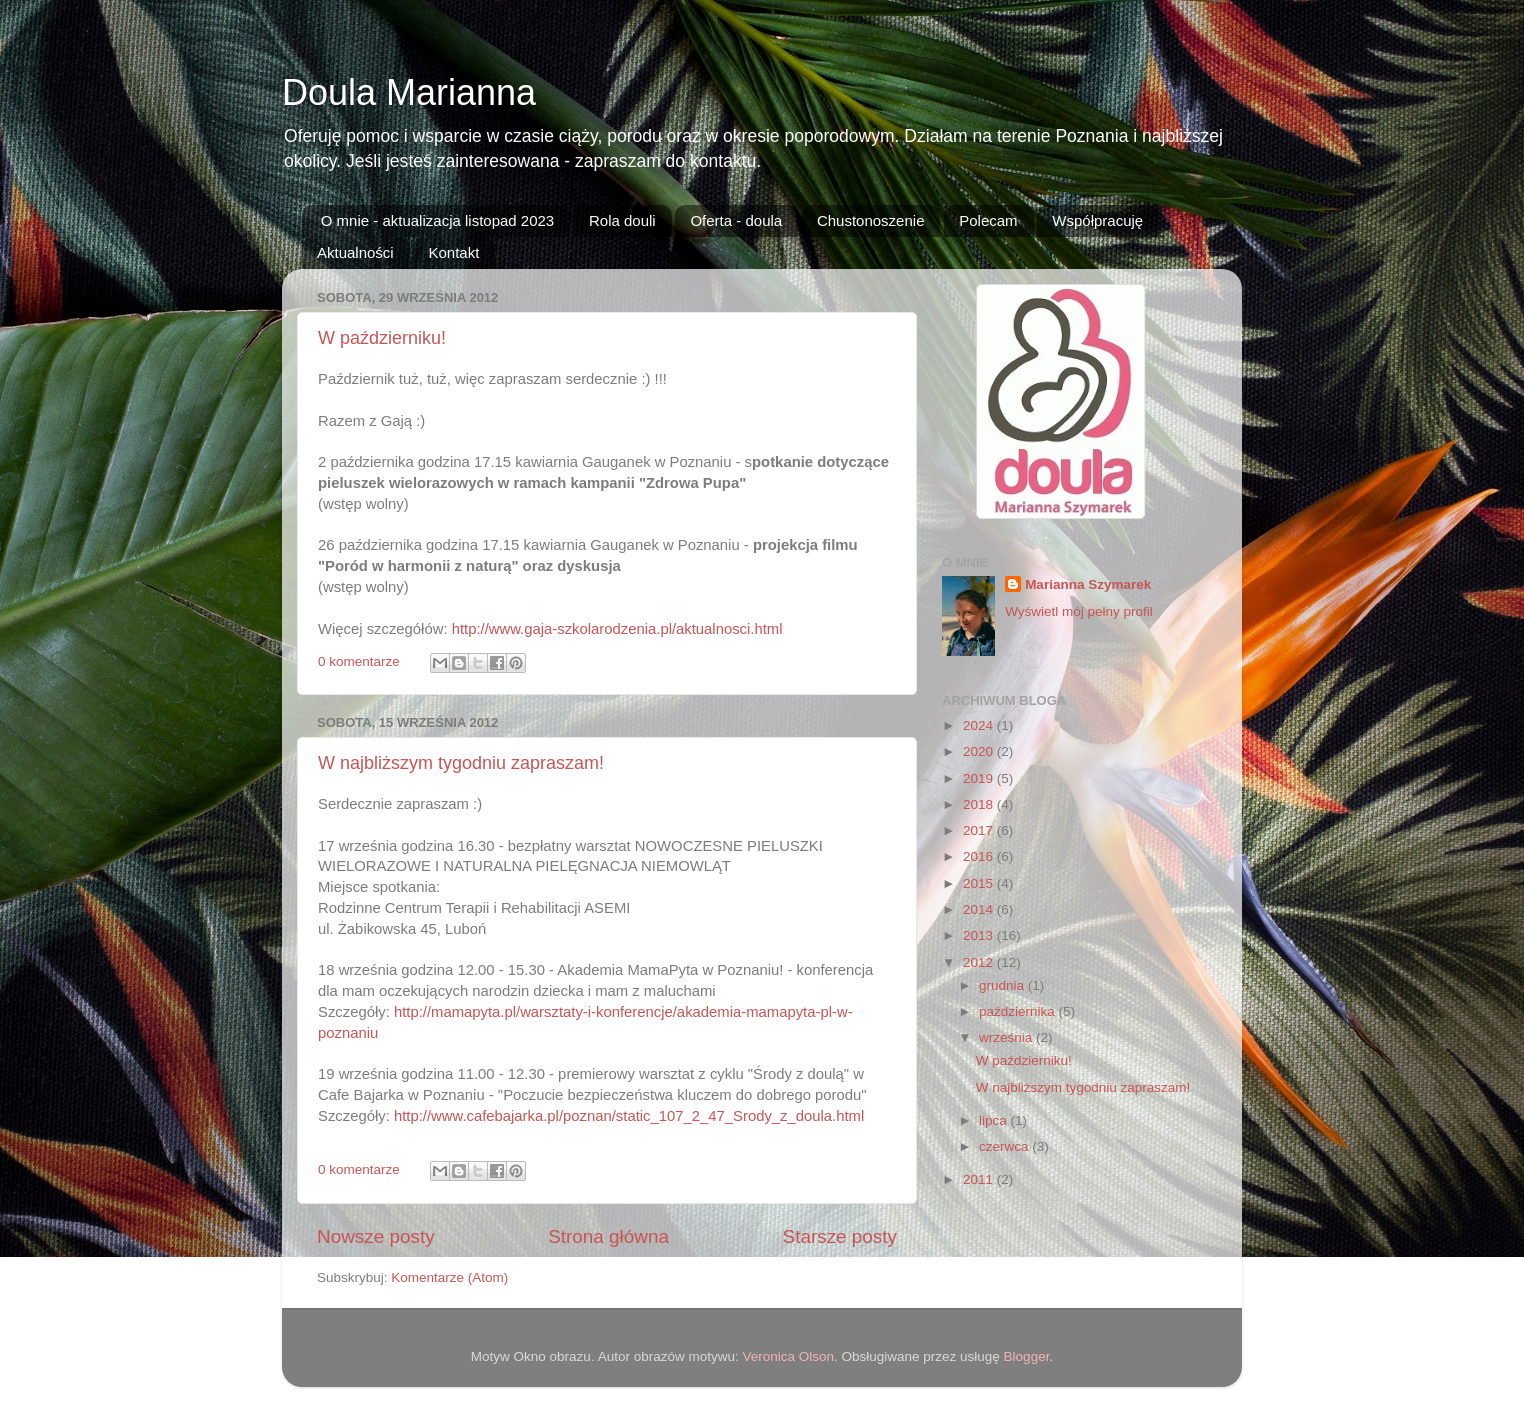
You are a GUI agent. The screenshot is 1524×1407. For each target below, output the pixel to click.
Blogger (1027, 1356)
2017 (980, 830)
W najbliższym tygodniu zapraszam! (461, 763)
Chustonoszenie (871, 220)
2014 (980, 909)
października (1019, 1011)
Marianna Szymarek (1088, 584)
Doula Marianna (409, 92)
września (1007, 1037)
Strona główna (608, 1236)
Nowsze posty (376, 1236)
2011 (980, 1179)
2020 (980, 751)
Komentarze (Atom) (449, 1277)
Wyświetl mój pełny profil (1079, 611)
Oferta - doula (736, 220)
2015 (980, 883)
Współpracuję (1097, 220)
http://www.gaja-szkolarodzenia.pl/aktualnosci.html (617, 629)
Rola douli (622, 220)
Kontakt (453, 252)
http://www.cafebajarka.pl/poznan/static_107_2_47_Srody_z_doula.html (629, 1116)
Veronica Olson (788, 1356)
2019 (980, 778)
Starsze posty (840, 1236)
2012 (980, 962)
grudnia (1003, 985)
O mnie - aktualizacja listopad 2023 (437, 220)
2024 (980, 725)
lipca (995, 1120)
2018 (980, 804)
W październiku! (382, 338)
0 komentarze (359, 661)
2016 (980, 856)
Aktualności (355, 252)
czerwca (1005, 1146)
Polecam (988, 220)
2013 (980, 935)
